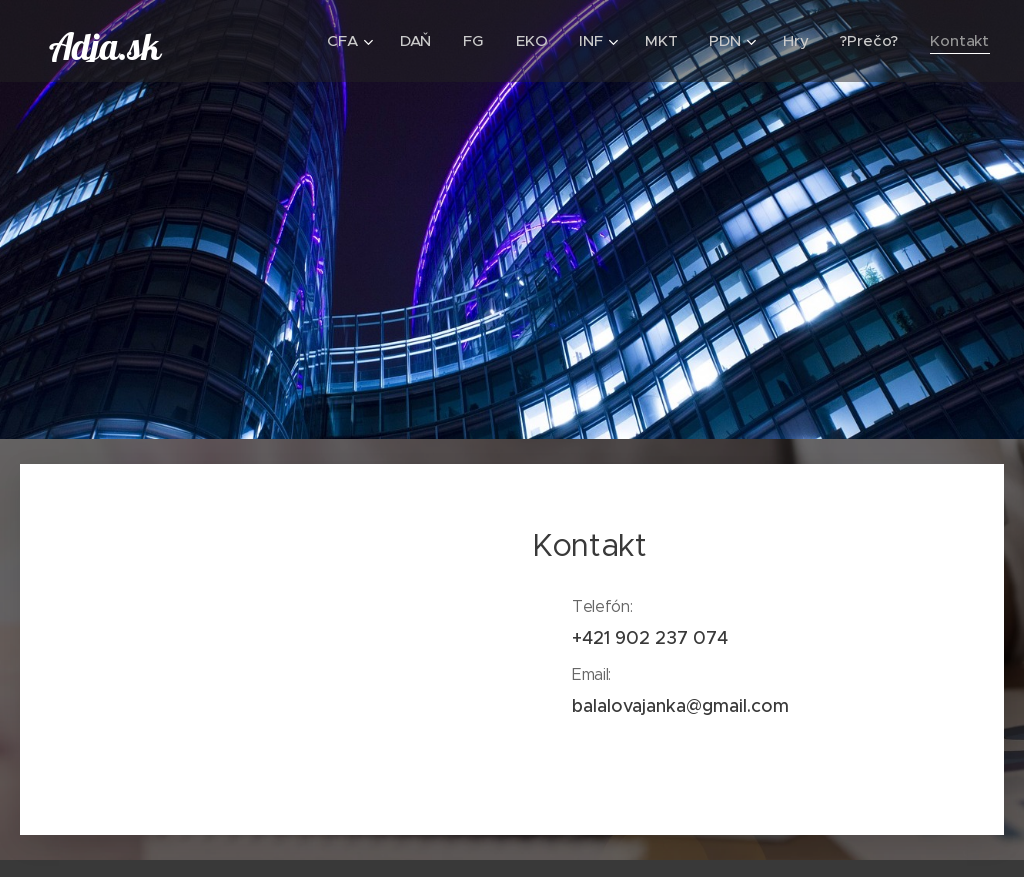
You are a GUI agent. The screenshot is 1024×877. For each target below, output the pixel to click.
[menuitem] (347, 41)
